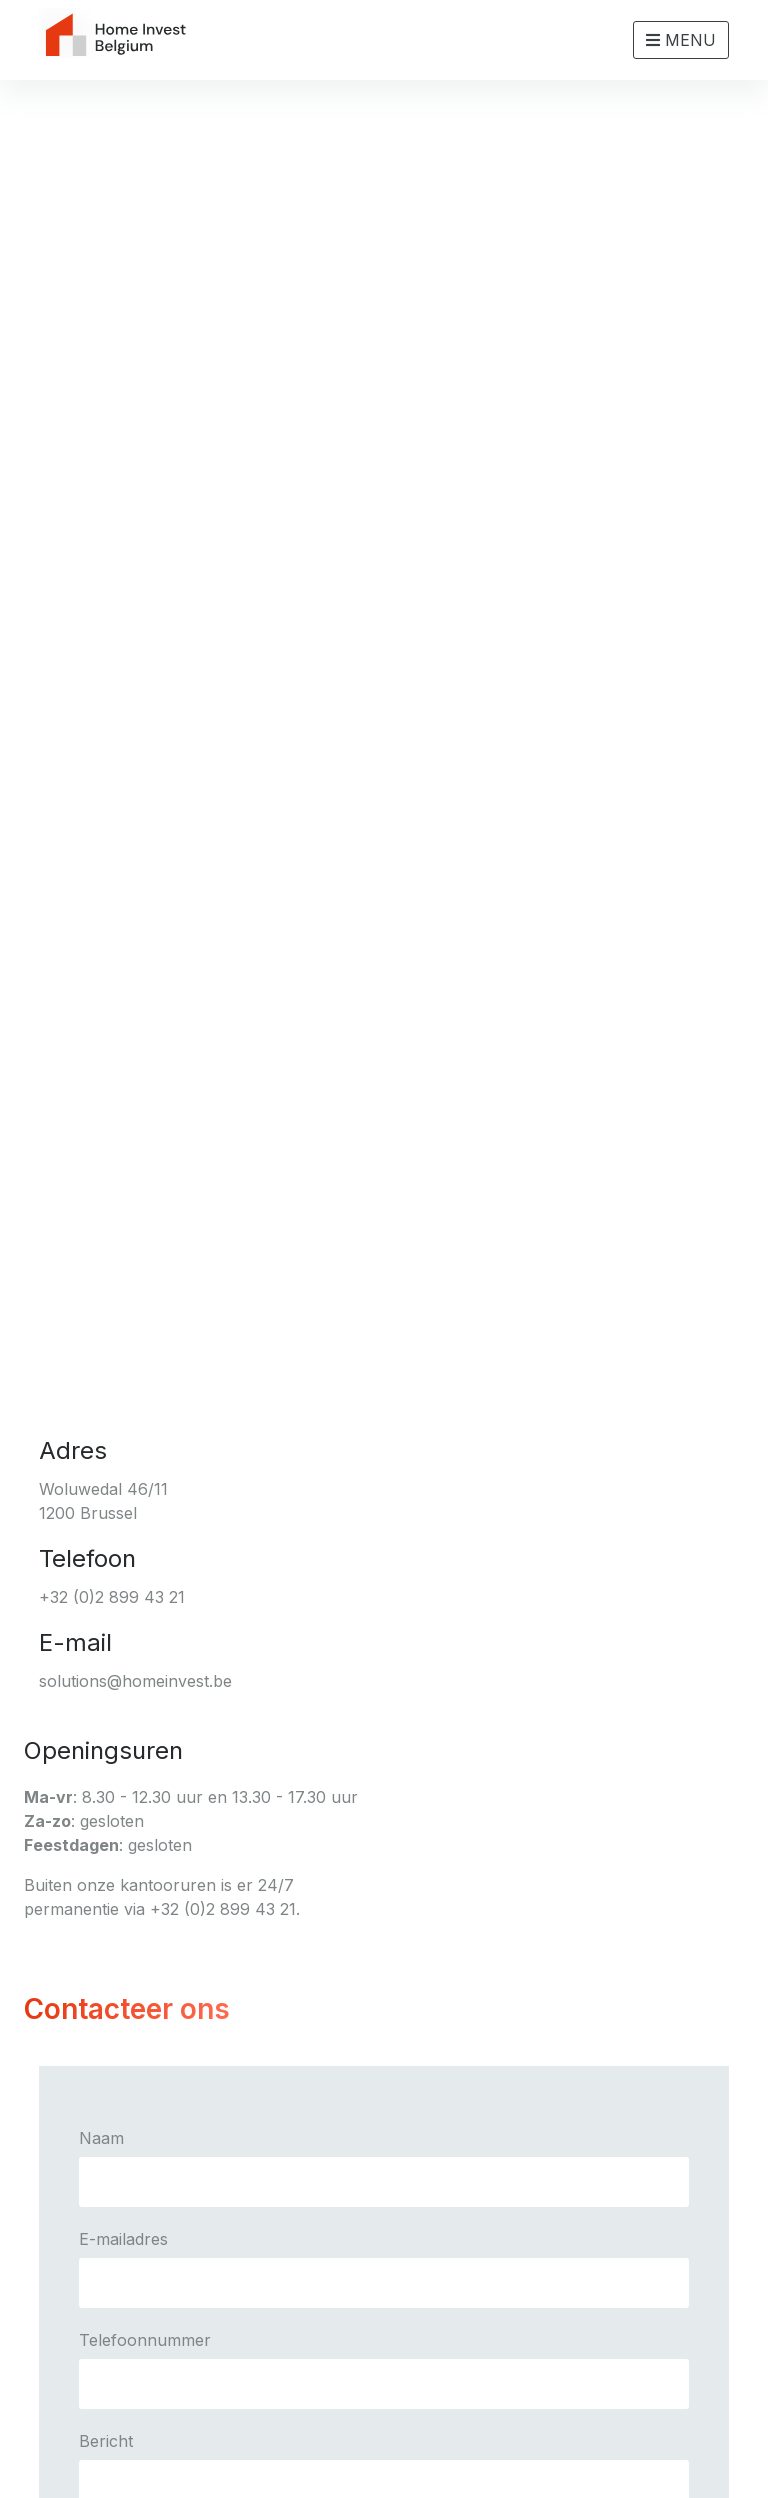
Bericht (106, 2441)
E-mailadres (123, 2239)
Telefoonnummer (145, 2340)
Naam (101, 2138)
